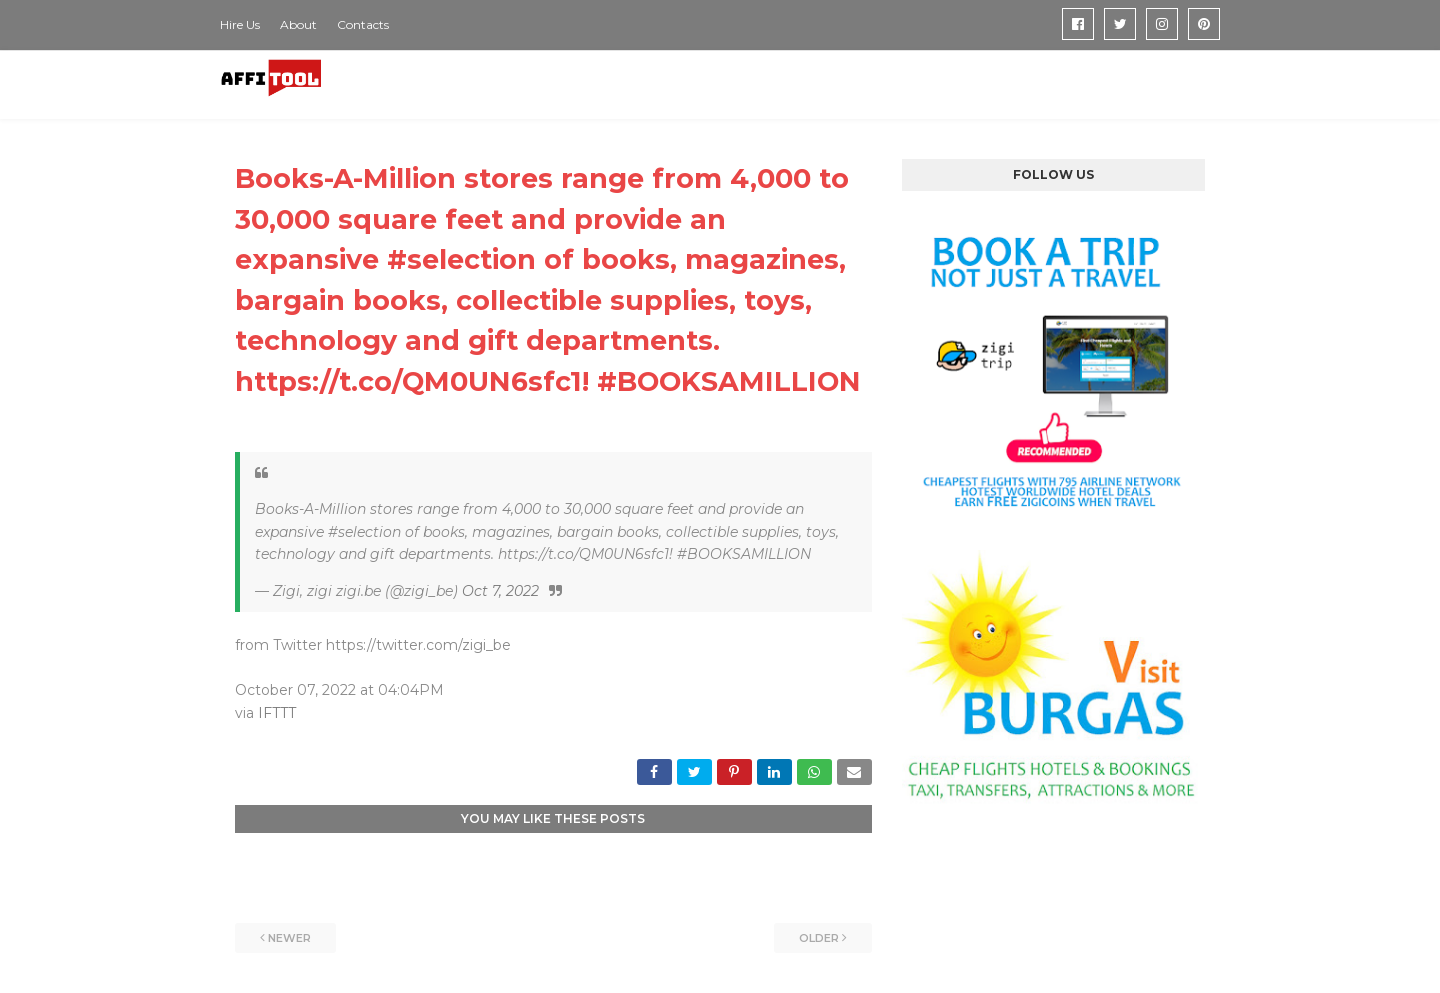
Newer (289, 938)
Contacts (363, 24)
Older (819, 938)
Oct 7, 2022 (500, 591)
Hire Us (240, 24)
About (298, 24)
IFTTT (277, 713)
